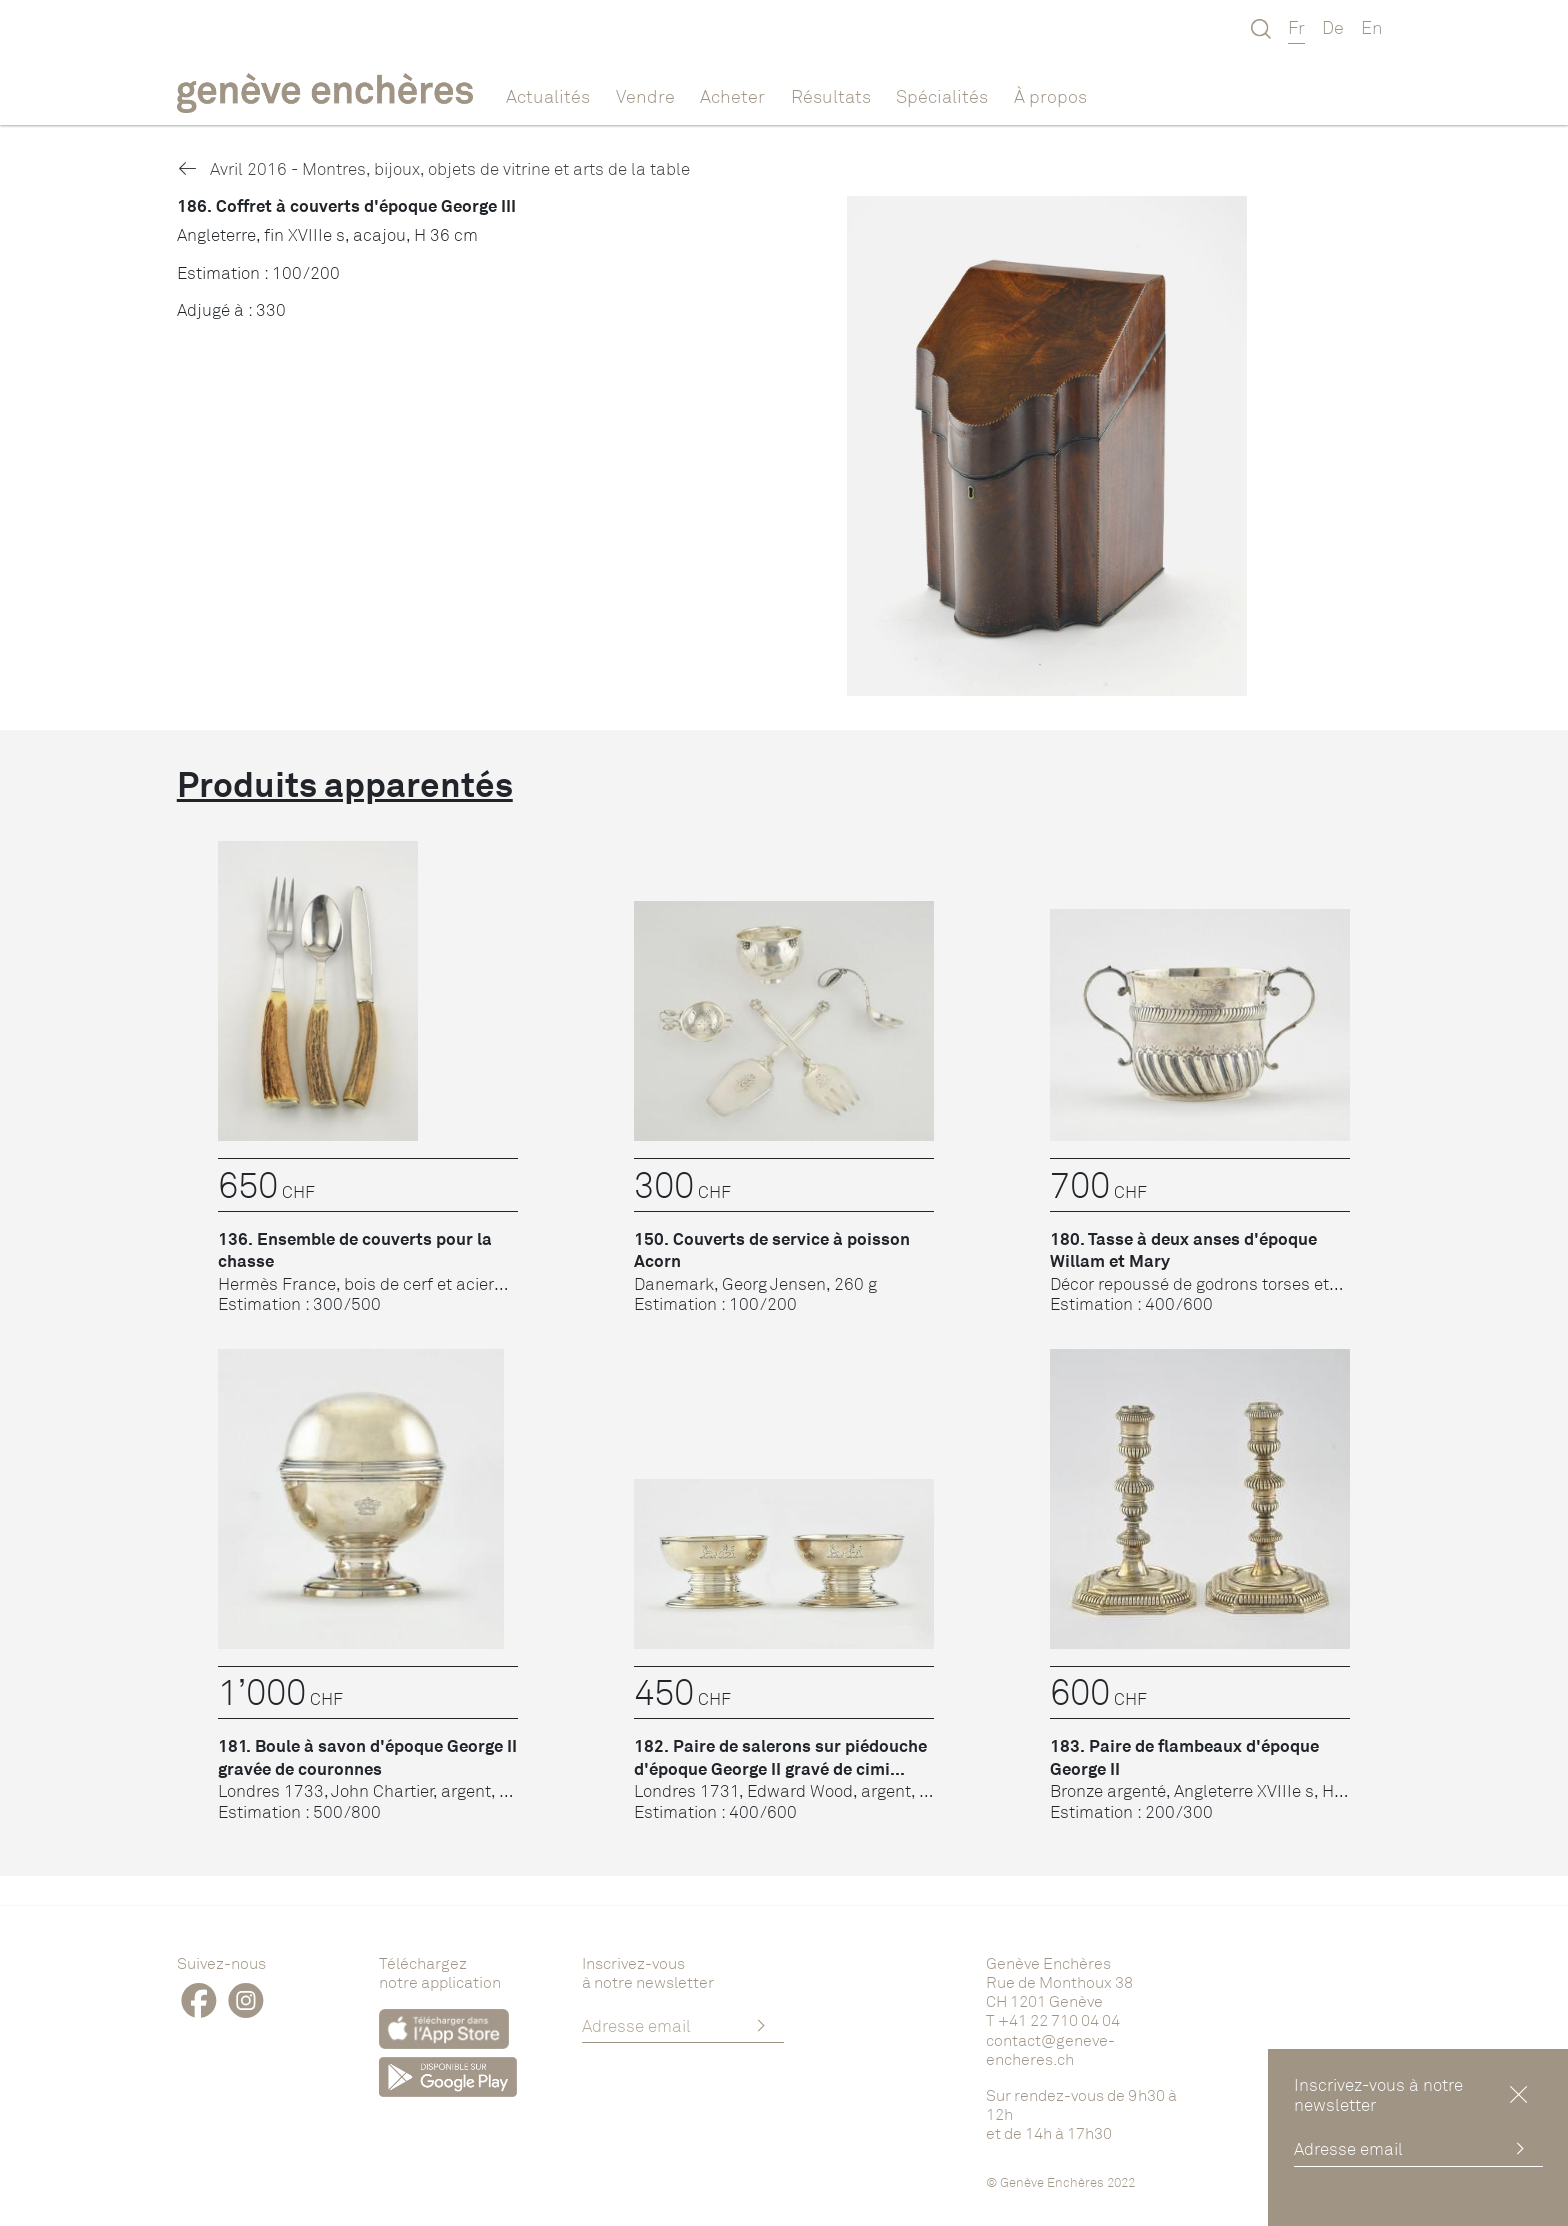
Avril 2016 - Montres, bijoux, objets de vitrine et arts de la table (433, 168)
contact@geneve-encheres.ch (1050, 2049)
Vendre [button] (645, 96)
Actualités (548, 96)
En (1372, 27)
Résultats (831, 96)
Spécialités (942, 96)
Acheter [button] (732, 96)
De (1333, 27)
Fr (1296, 27)
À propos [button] (1050, 96)
